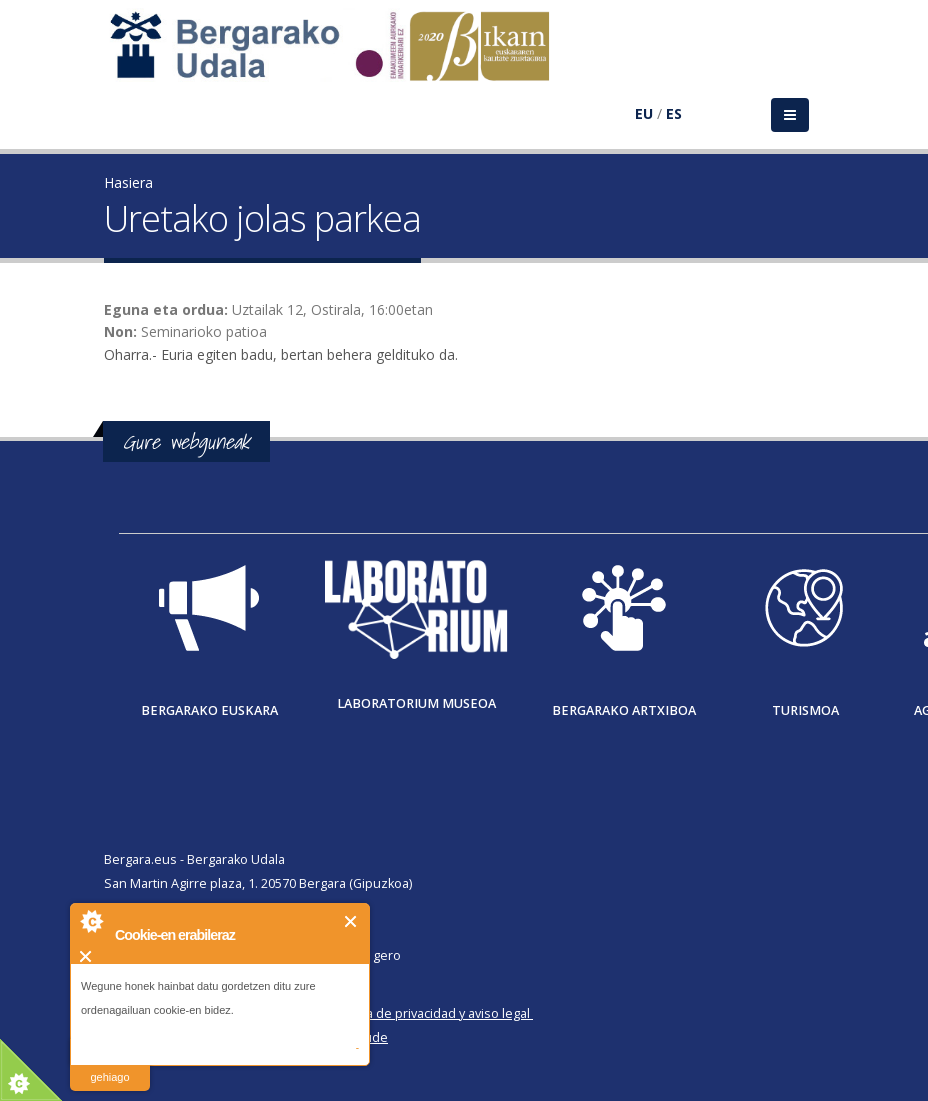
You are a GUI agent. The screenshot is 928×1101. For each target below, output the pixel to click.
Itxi (351, 921)
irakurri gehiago (109, 1064)
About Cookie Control (91, 921)
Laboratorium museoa (416, 703)
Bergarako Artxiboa (624, 710)
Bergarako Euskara (209, 710)
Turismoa (805, 710)
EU (644, 113)
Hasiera (128, 182)
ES (674, 113)
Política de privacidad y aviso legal (430, 1013)
